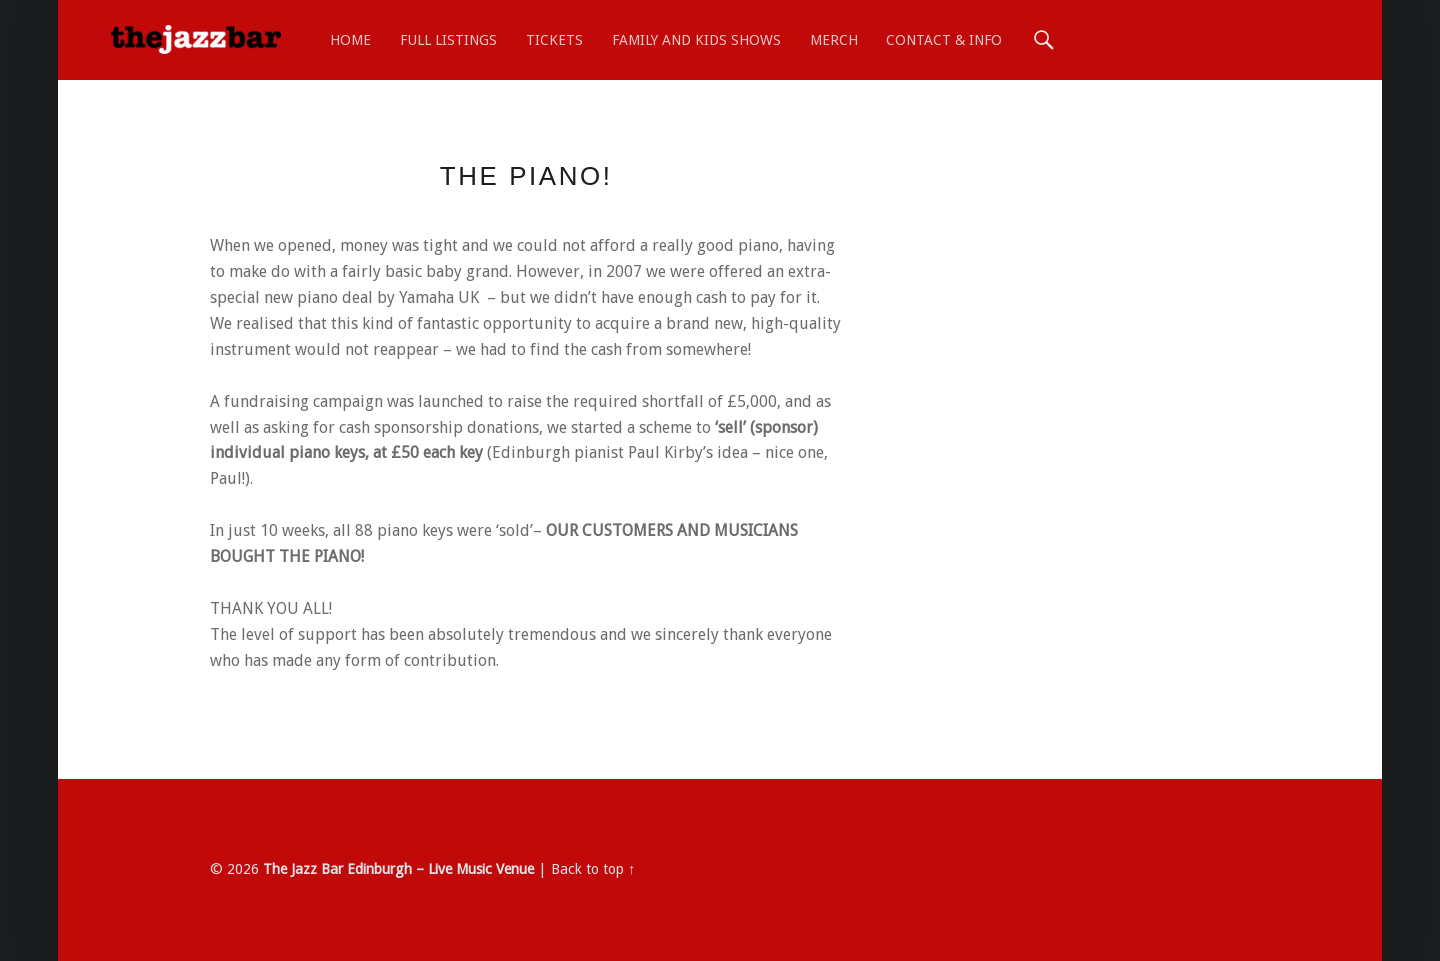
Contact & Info (944, 40)
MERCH (834, 40)
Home (350, 40)
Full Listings (448, 40)
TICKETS (554, 40)
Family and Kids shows (696, 40)
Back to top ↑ (593, 869)
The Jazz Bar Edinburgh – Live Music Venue (398, 869)
